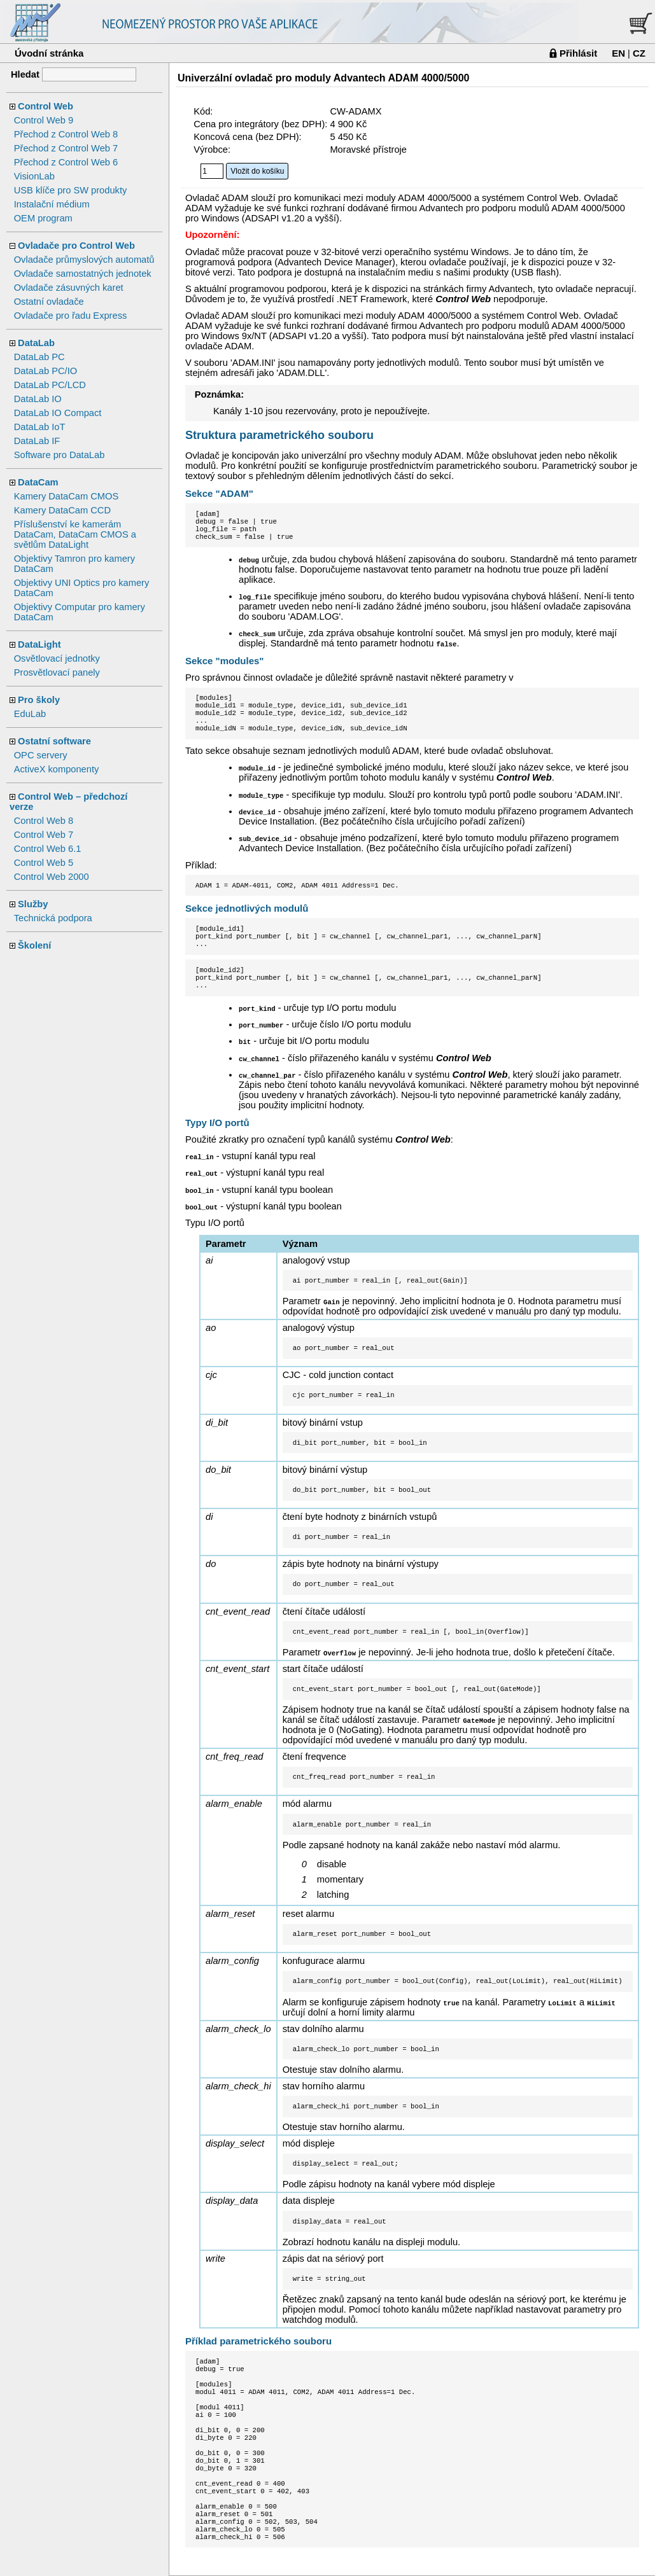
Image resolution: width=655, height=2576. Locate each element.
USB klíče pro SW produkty (70, 190)
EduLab (30, 714)
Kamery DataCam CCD (62, 510)
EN (618, 53)
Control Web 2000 (51, 877)
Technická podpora (53, 918)
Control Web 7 (43, 835)
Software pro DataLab (59, 455)
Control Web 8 (43, 821)
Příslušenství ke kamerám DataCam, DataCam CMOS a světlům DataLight (75, 534)
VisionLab (34, 176)
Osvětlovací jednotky (57, 658)
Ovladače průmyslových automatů (84, 259)
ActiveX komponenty (56, 769)
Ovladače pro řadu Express (70, 315)
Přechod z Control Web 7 (66, 148)
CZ (639, 53)
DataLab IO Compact (58, 413)
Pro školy (39, 700)
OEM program (43, 218)
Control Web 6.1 (47, 849)
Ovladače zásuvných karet (68, 287)
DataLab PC (39, 357)
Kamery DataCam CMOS (66, 496)
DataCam (38, 482)
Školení (34, 945)
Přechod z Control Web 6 (66, 162)
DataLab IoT (40, 427)
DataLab (36, 343)
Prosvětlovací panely (57, 672)
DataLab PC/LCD (50, 385)
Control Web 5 (43, 863)
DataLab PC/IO (45, 371)
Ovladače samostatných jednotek (82, 273)
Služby (33, 904)
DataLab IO (38, 399)
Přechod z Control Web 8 (66, 134)
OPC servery (40, 755)
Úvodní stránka (49, 53)
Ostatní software (54, 741)
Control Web (45, 106)
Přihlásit (578, 53)
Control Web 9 (43, 120)
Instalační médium (52, 204)
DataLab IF (37, 441)
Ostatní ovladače (49, 301)
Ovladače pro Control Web (76, 245)
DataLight (39, 644)
